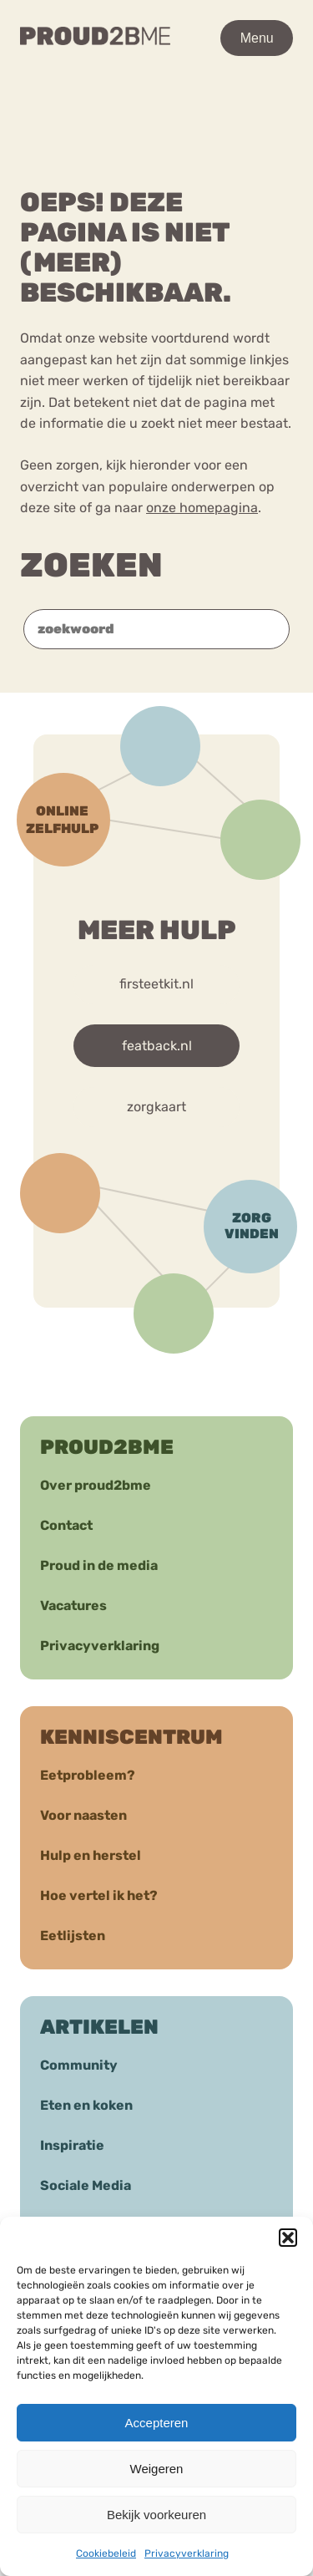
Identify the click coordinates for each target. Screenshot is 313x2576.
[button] (288, 2237)
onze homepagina (202, 508)
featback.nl (157, 1046)
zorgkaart (156, 1107)
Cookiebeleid (106, 2553)
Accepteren (157, 2423)
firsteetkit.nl (156, 984)
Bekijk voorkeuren (156, 2514)
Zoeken (91, 565)
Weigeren (157, 2469)
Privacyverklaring (186, 2553)
